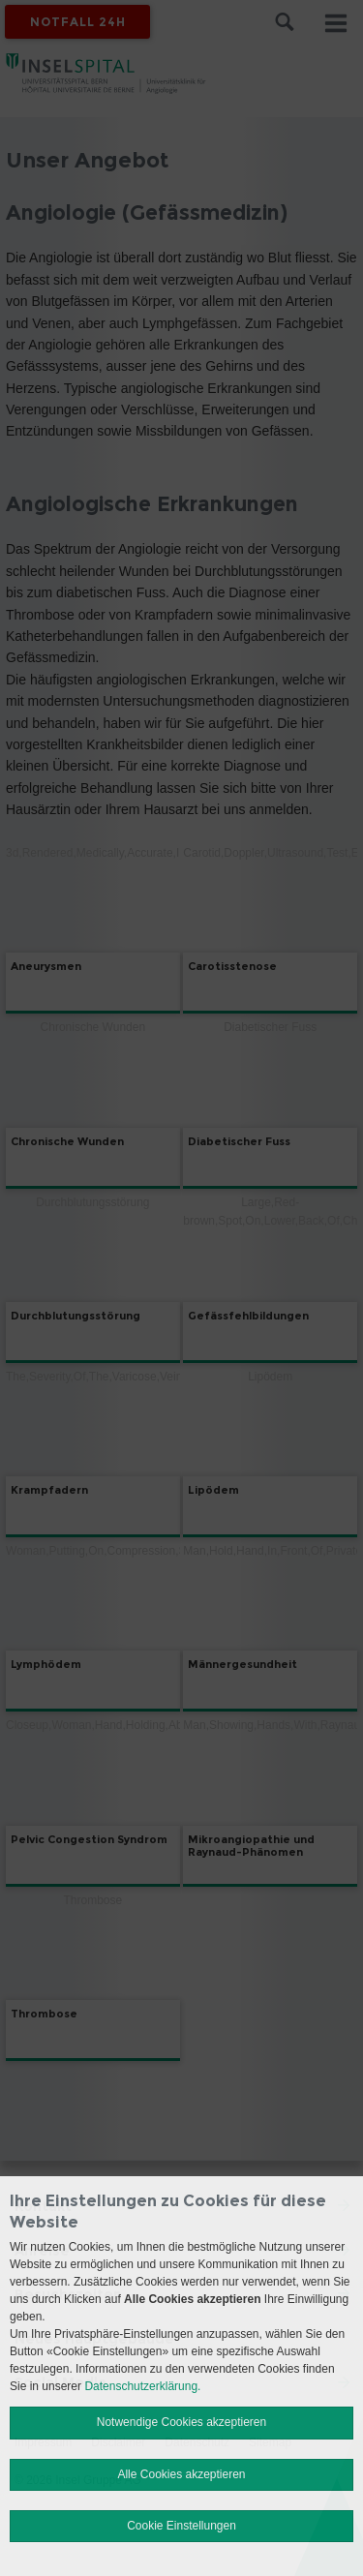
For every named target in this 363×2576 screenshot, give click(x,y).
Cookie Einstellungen (181, 2525)
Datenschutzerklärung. (142, 2386)
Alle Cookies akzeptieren (181, 2474)
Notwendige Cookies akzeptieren (181, 2422)
